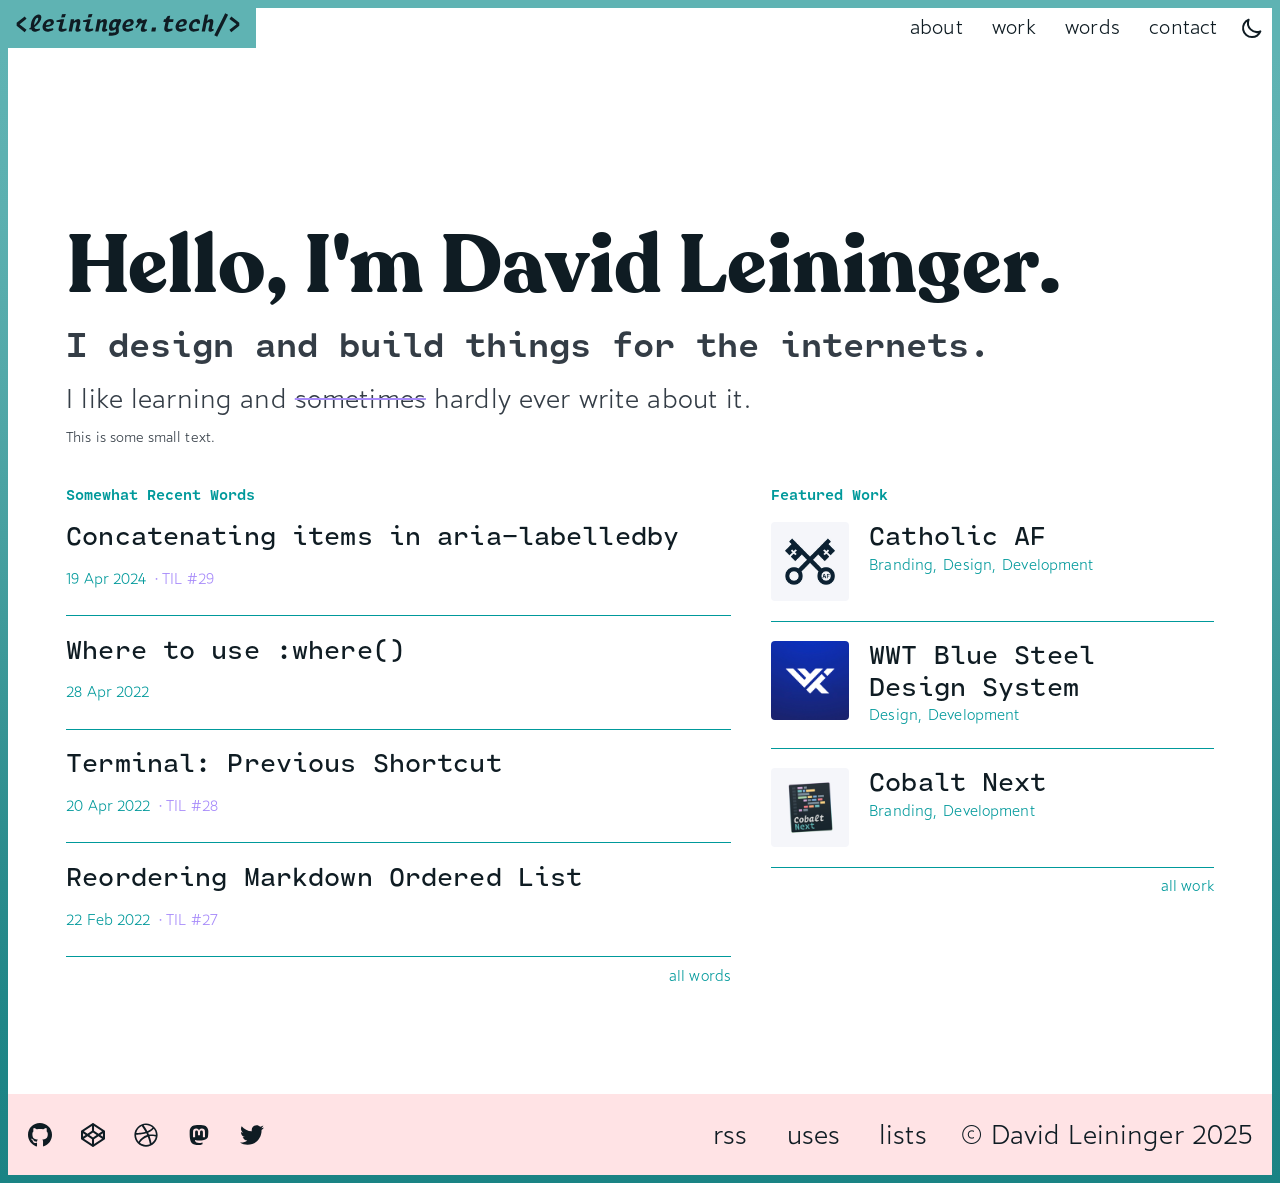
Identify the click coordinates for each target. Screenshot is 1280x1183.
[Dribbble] (146, 1135)
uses (813, 1134)
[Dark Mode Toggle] (1252, 28)
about (936, 27)
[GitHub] (40, 1135)
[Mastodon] (199, 1135)
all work (1187, 886)
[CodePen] (93, 1135)
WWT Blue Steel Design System (1033, 672)
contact (1183, 27)
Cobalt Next (1033, 783)
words (1092, 27)
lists (903, 1134)
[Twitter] (252, 1135)
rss (730, 1134)
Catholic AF (1033, 537)
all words (700, 976)
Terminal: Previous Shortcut (390, 764)
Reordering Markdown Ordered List (390, 878)
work (1014, 27)
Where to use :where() (390, 651)
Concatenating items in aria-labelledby (390, 537)
